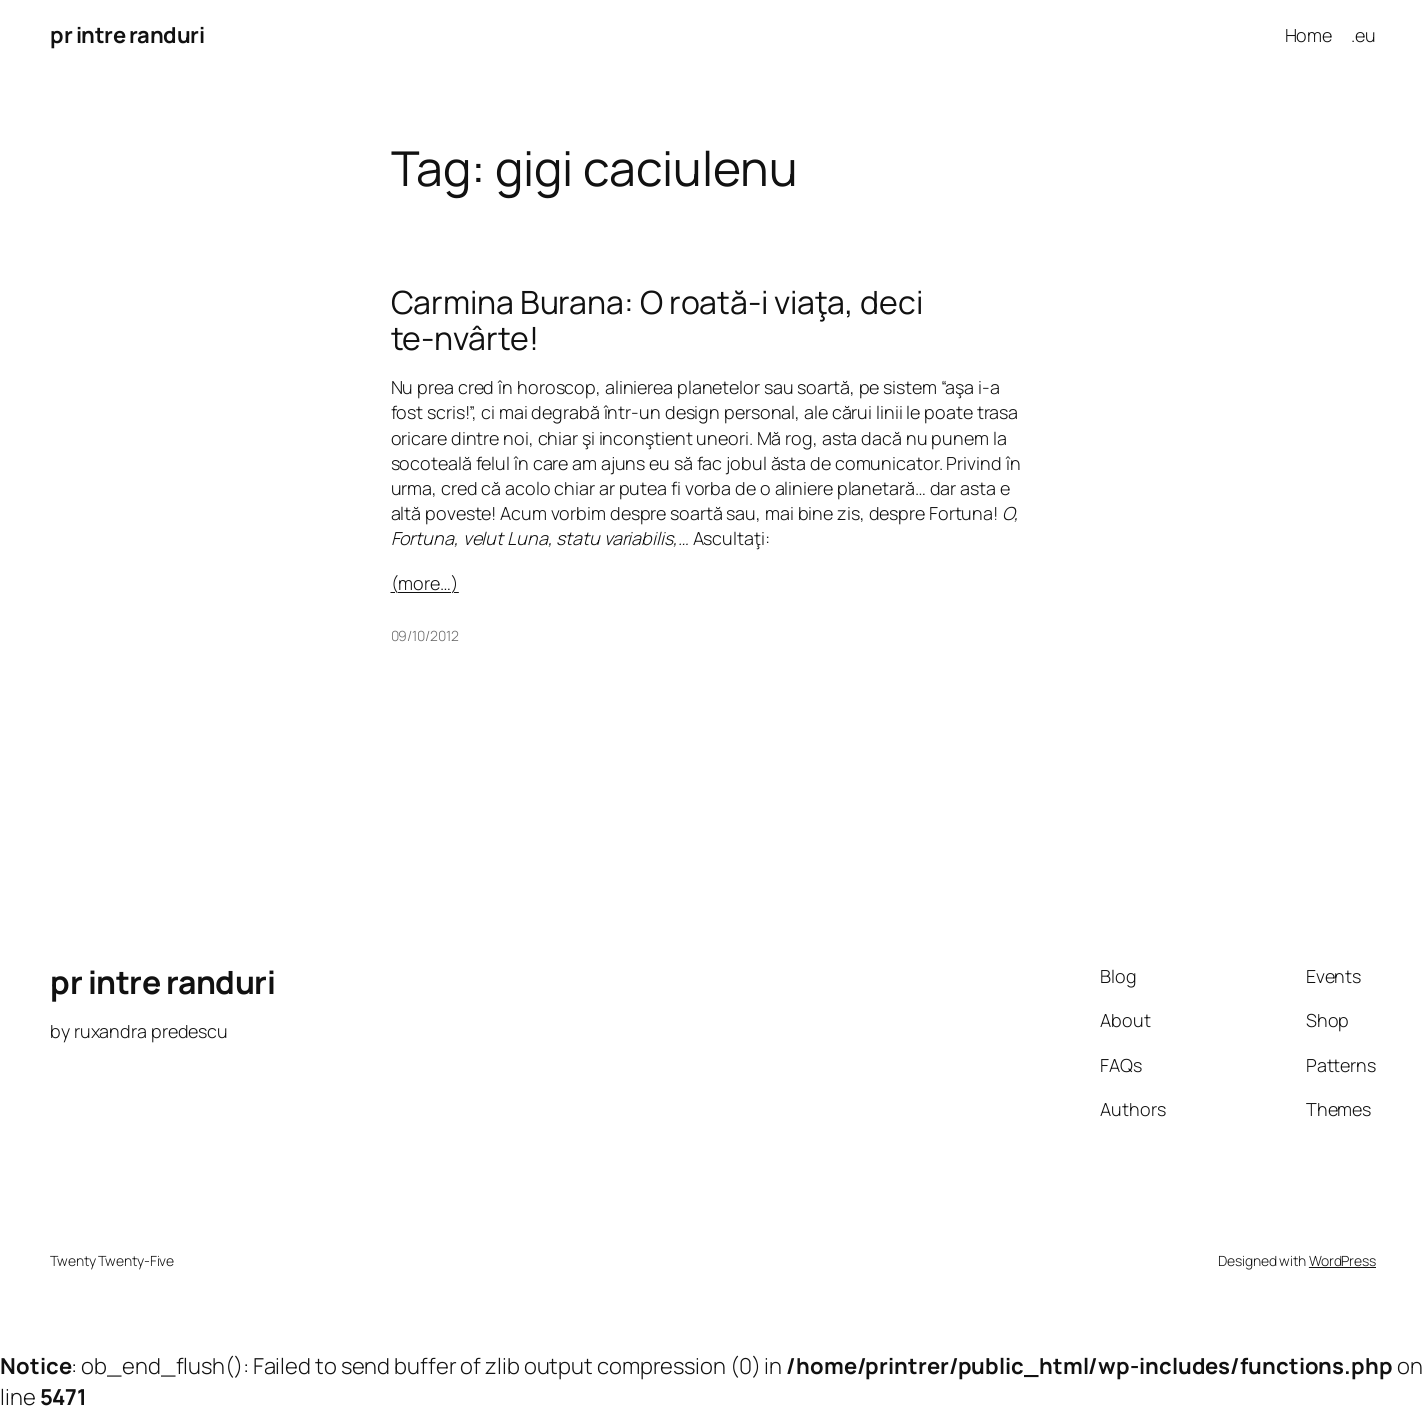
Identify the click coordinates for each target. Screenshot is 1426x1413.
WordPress (1342, 1260)
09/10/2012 (425, 635)
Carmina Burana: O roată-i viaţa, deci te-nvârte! (657, 320)
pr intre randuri (127, 35)
